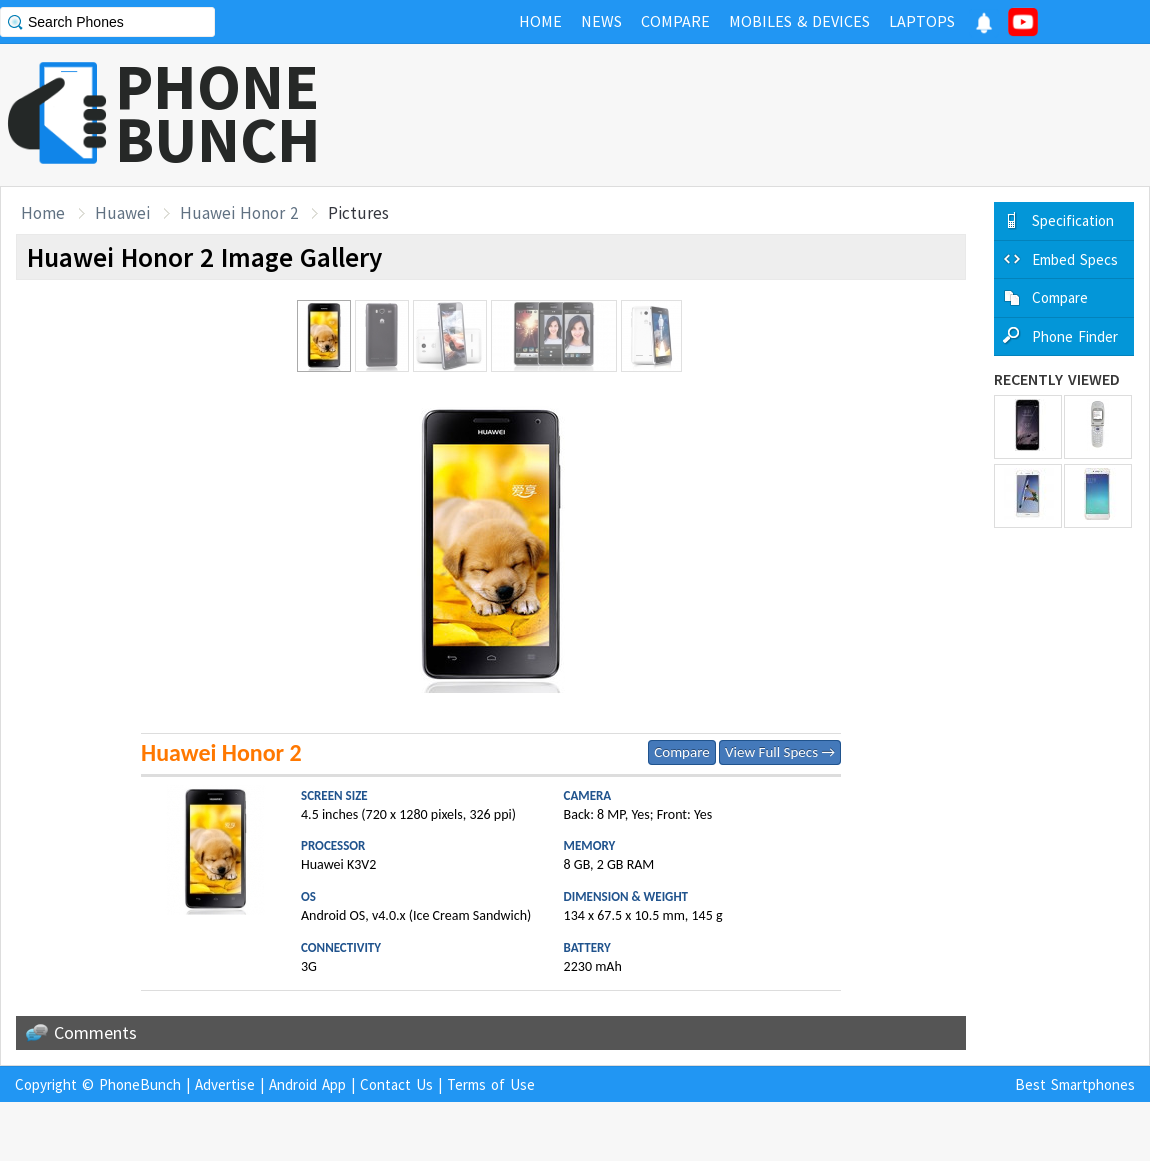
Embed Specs (1075, 259)
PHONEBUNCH (218, 113)
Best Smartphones (1075, 1084)
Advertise (225, 1084)
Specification (1073, 220)
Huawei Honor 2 (239, 213)
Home (43, 213)
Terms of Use (491, 1084)
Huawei (122, 213)
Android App (307, 1084)
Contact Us (396, 1084)
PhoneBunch (140, 1084)
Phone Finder (1075, 336)
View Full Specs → (780, 752)
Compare (681, 752)
